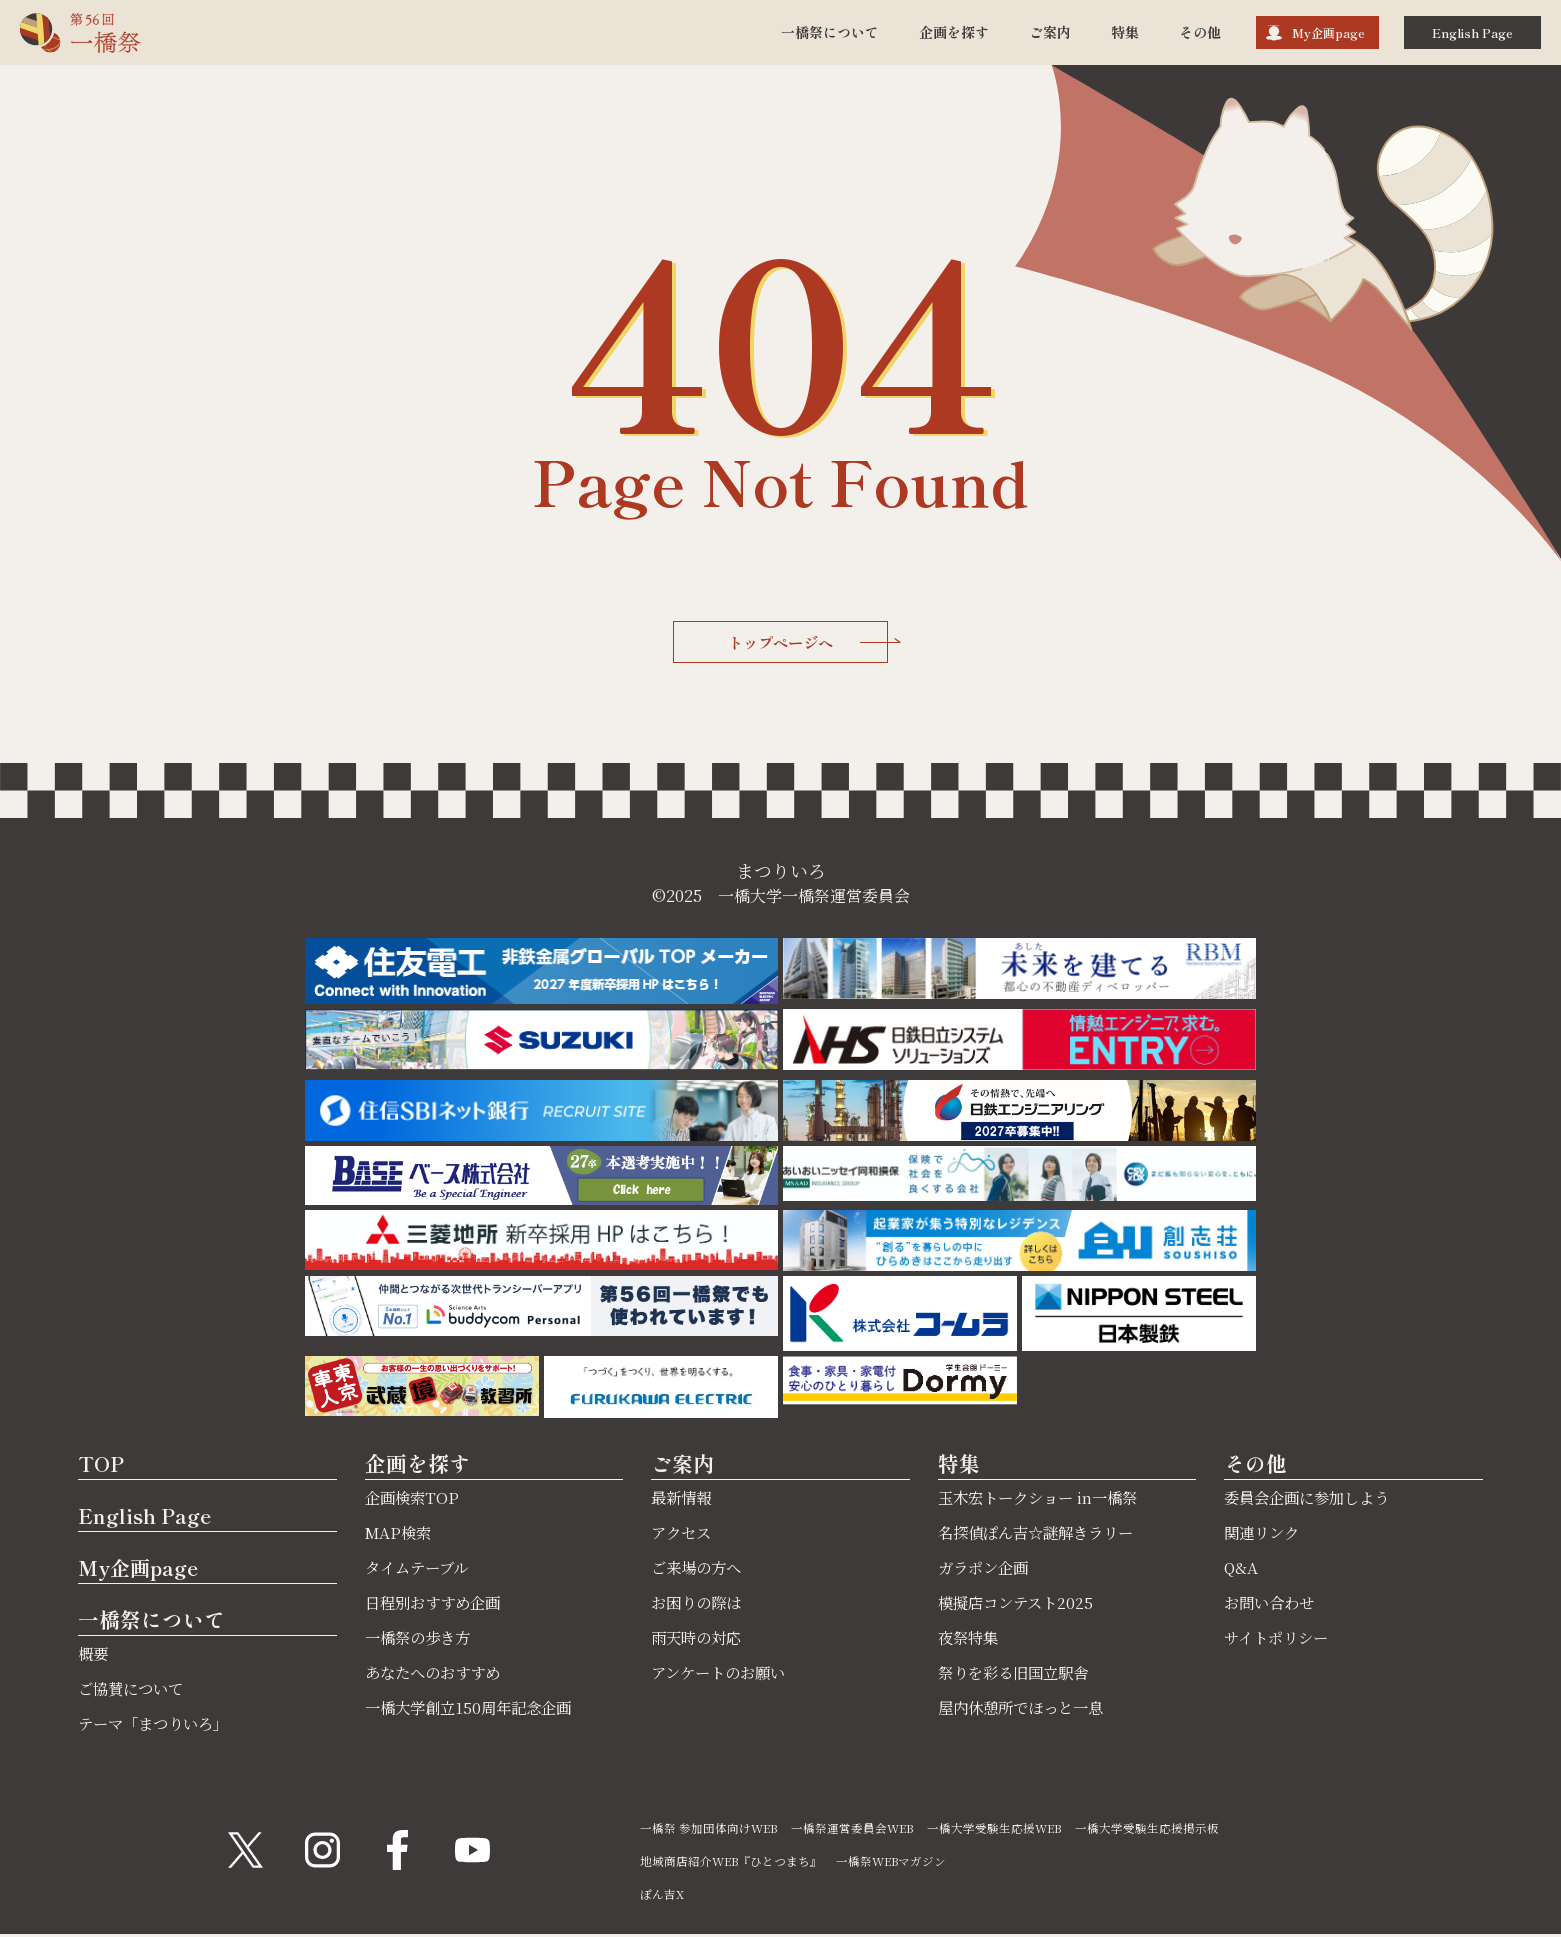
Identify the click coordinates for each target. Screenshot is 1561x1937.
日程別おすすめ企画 (437, 1605)
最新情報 (683, 1500)
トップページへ (809, 643)
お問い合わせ (1272, 1605)
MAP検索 (400, 1535)
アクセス (683, 1535)
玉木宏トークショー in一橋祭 (1043, 1500)
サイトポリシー (1279, 1640)
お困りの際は (699, 1605)
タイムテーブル (420, 1570)
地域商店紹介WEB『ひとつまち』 (732, 1863)
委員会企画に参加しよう (1312, 1500)
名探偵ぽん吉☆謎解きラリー (1042, 1535)
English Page (1472, 32)
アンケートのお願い (722, 1675)
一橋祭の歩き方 (421, 1640)
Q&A (1241, 1570)
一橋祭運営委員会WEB (856, 1830)
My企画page (1328, 32)
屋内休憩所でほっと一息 (1026, 1710)
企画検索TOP (414, 1500)
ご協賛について (134, 1691)
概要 (94, 1656)
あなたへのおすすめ (437, 1675)
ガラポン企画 (986, 1570)
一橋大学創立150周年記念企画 (474, 1710)
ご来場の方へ (699, 1570)
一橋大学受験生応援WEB (1001, 1830)
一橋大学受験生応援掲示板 (1156, 1830)
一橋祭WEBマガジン (895, 1863)
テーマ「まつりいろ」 (158, 1726)
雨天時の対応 (699, 1640)
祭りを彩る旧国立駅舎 (1018, 1675)
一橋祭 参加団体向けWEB (710, 1830)
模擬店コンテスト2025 (1019, 1605)
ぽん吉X (662, 1896)
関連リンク (1264, 1535)
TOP (102, 1465)
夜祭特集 (970, 1640)
